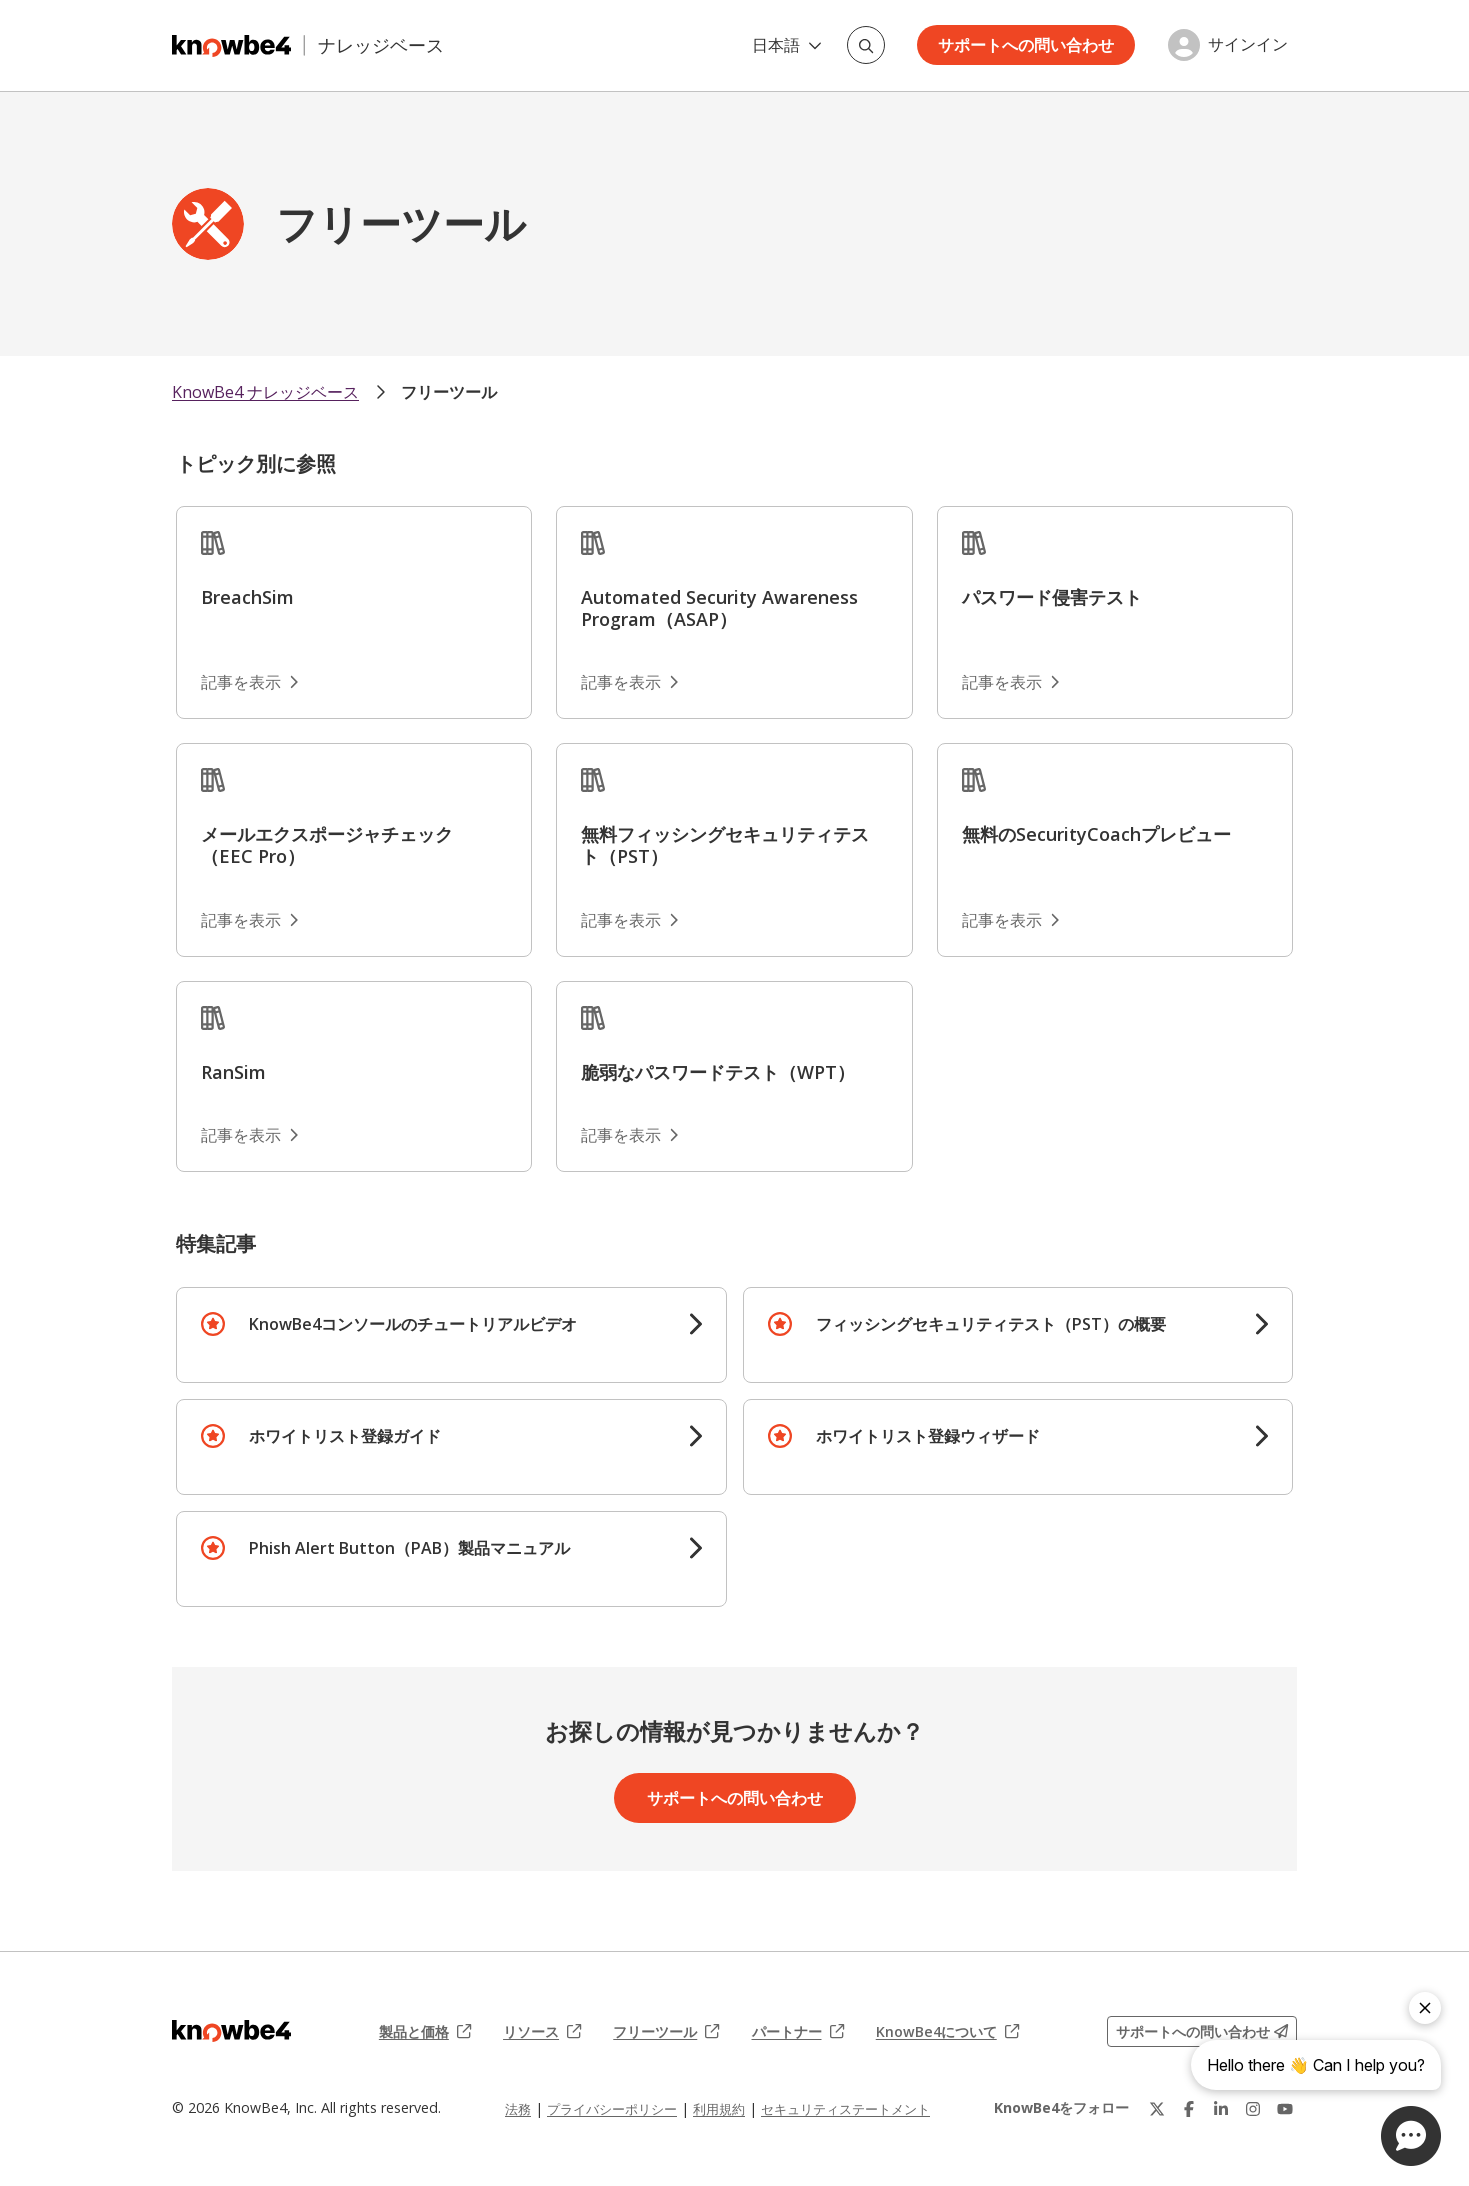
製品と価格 (425, 2032)
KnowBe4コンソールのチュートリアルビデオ (413, 1324)
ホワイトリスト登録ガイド (345, 1436)
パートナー (798, 2032)
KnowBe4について (947, 2032)
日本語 (787, 45)
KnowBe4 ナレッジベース (265, 392)
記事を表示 (249, 682)
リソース (542, 2032)
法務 (518, 2109)
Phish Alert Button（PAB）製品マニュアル (409, 1548)
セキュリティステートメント (845, 2109)
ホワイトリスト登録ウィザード (928, 1436)
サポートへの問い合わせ (1026, 45)
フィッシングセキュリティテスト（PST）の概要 (991, 1324)
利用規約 (719, 2109)
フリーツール (449, 392)
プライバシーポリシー (612, 2109)
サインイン (1248, 45)
